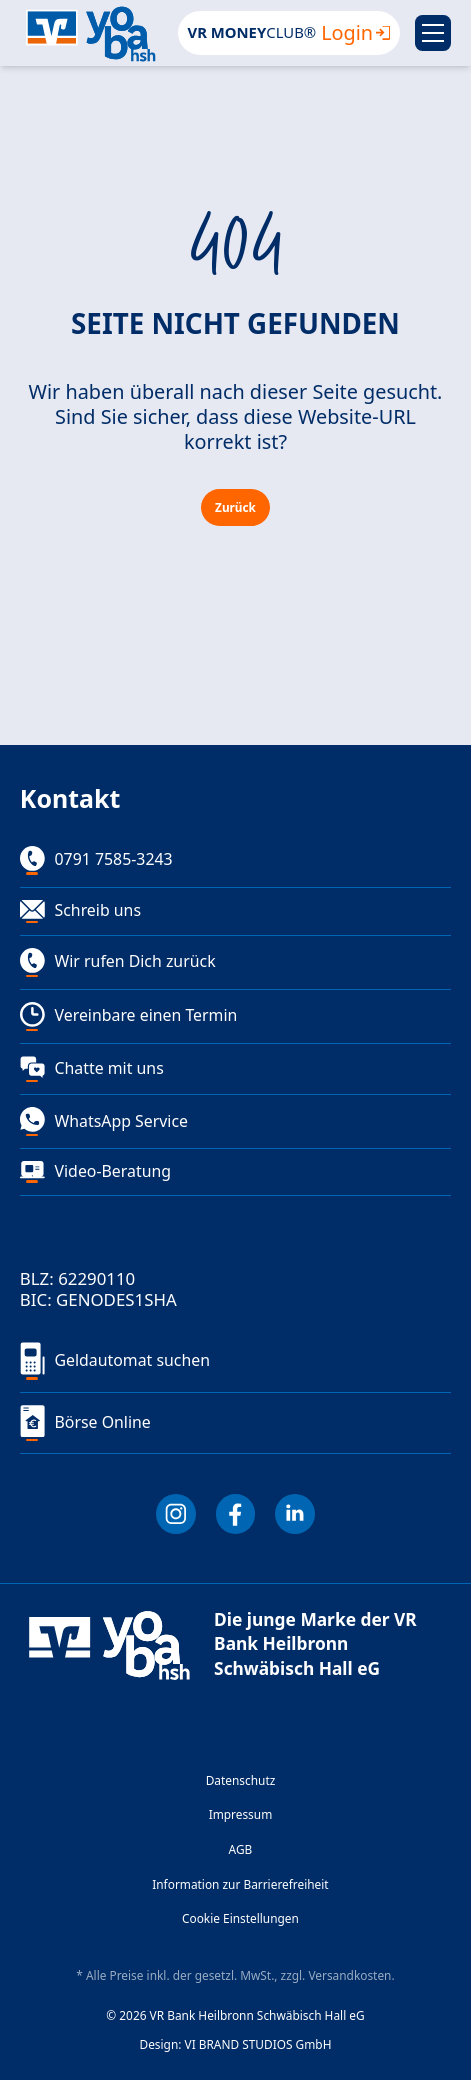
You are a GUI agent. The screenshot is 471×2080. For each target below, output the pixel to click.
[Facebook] (236, 1514)
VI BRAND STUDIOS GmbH (258, 2045)
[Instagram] (176, 1514)
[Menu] (433, 33)
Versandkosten (349, 1975)
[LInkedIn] (295, 1514)
